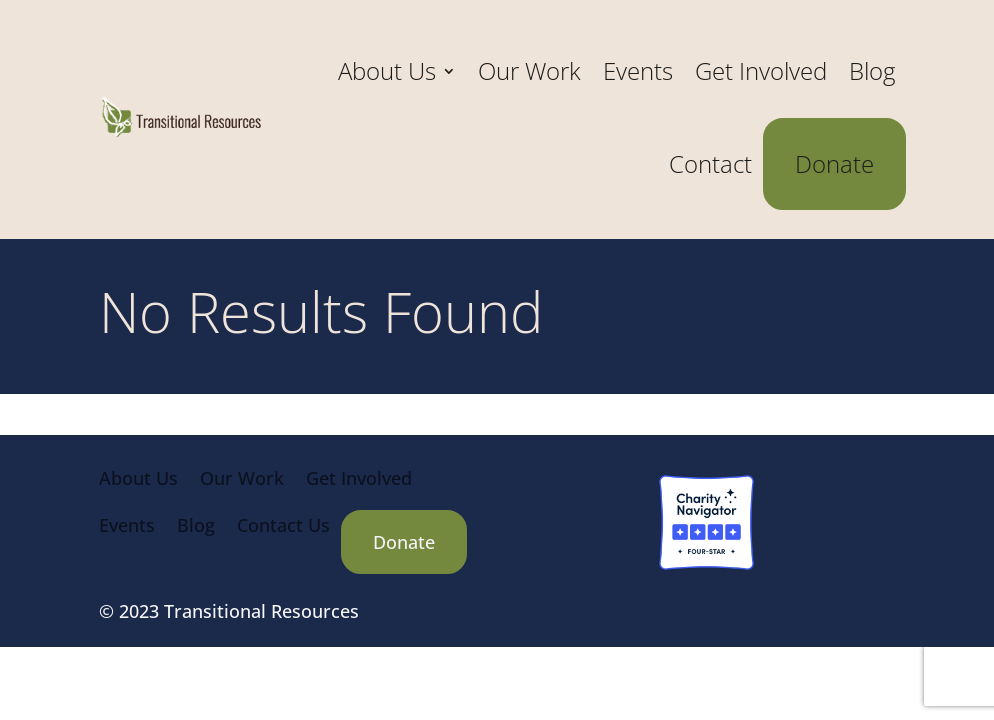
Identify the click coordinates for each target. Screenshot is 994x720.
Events (638, 70)
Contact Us (283, 525)
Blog (872, 70)
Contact (710, 163)
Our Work (529, 70)
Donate (834, 163)
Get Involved (761, 70)
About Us (387, 70)
